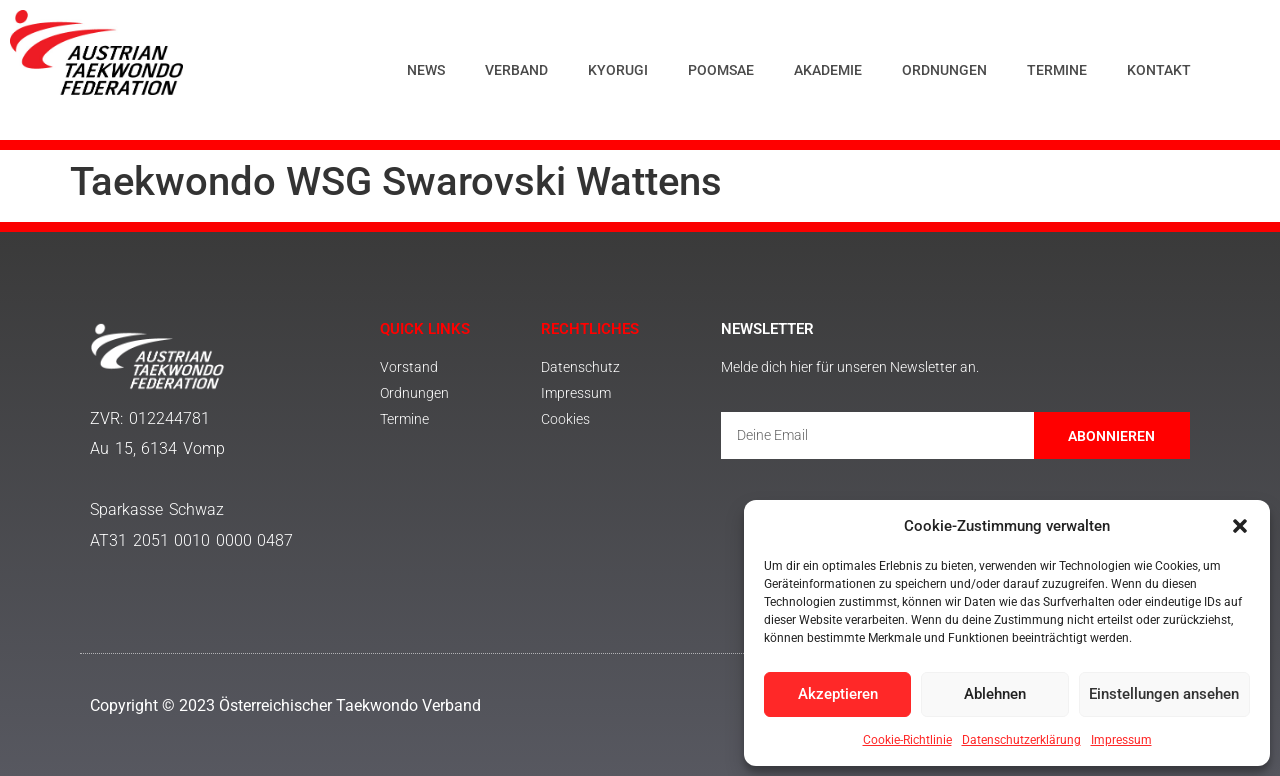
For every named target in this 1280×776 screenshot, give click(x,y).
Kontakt (1159, 70)
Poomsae (721, 70)
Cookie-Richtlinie (907, 740)
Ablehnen (995, 695)
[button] (1240, 526)
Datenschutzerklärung (1021, 740)
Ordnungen (944, 70)
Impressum (1121, 740)
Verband (516, 70)
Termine (1057, 70)
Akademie (828, 70)
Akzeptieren (838, 695)
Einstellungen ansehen (1164, 695)
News (426, 70)
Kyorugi (618, 70)
